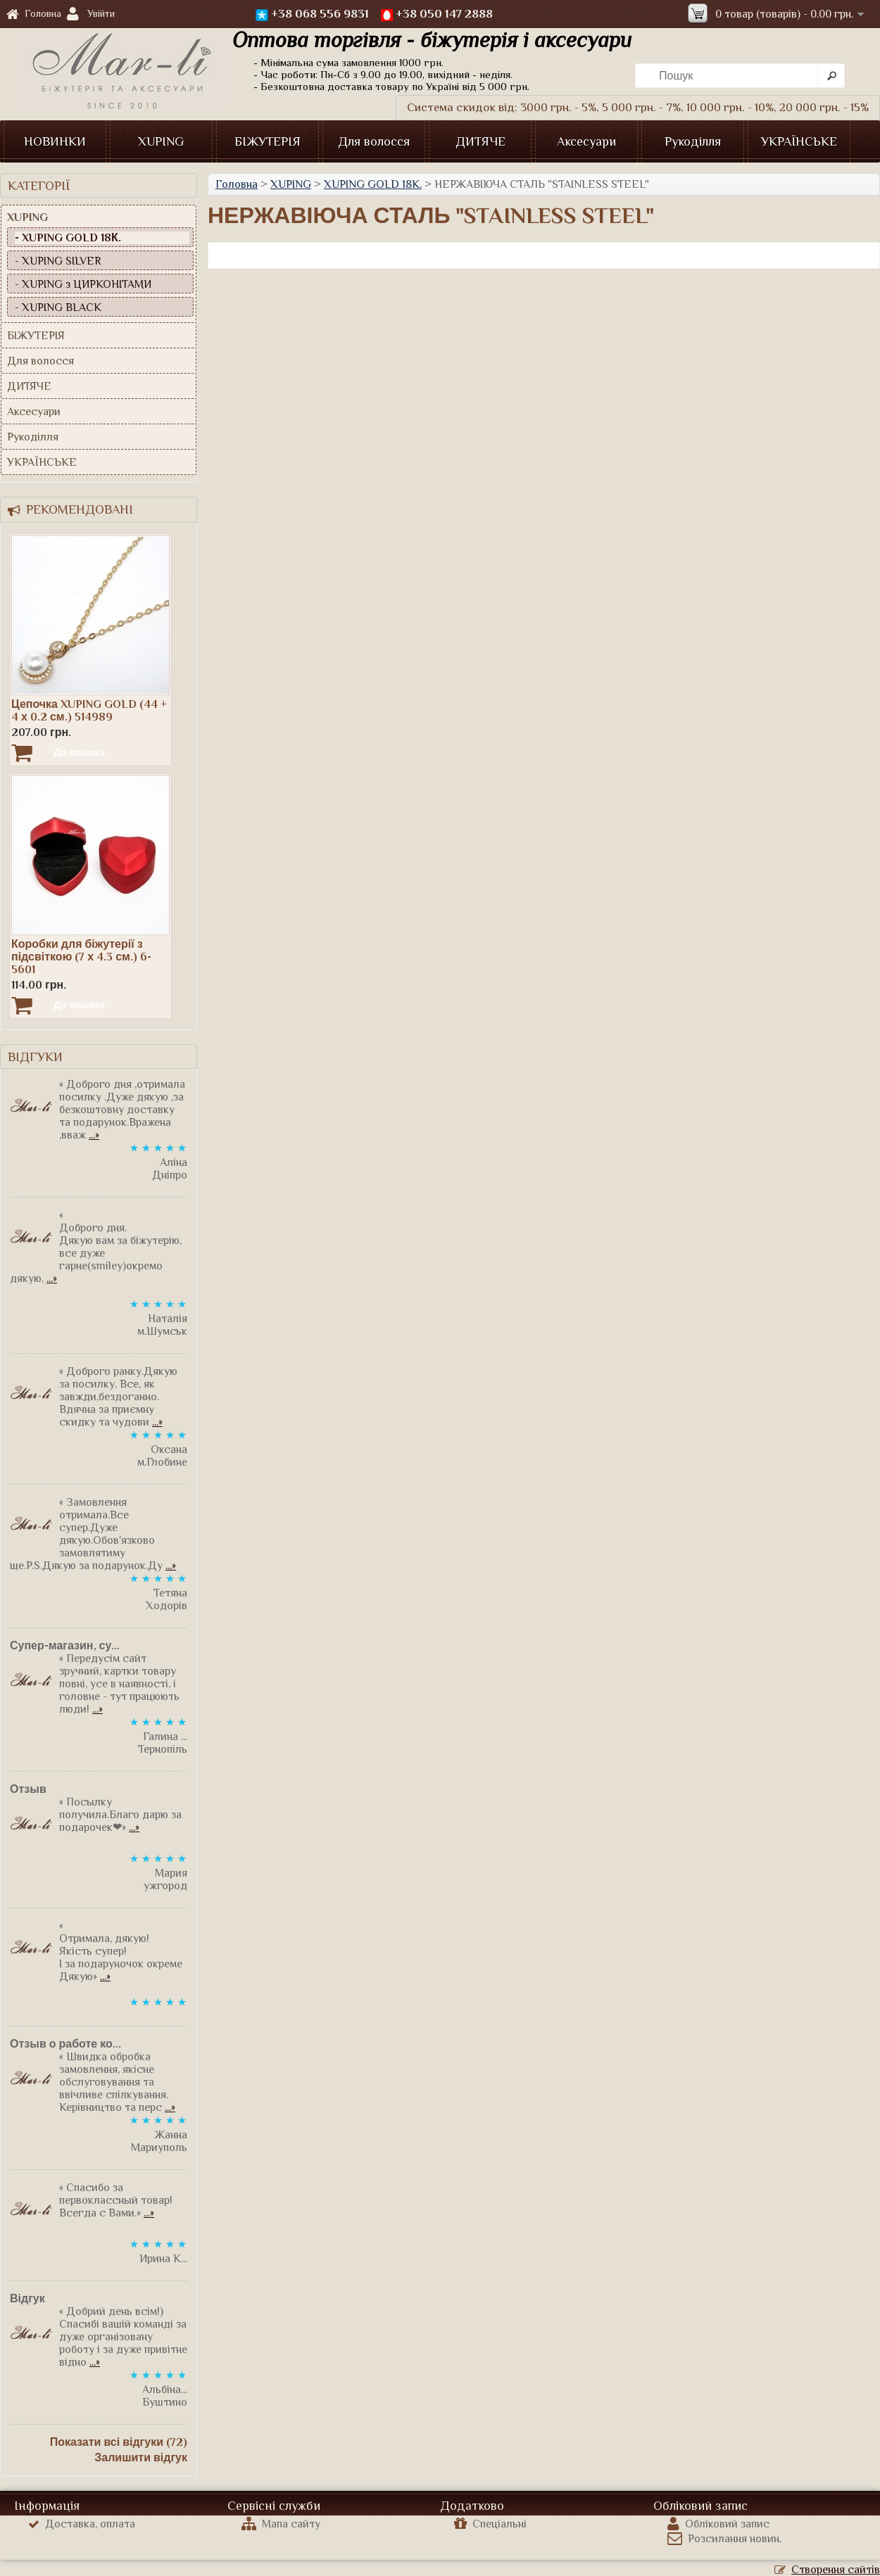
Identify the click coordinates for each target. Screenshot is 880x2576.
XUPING (161, 141)
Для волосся (374, 141)
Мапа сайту (280, 2524)
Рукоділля (693, 141)
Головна (33, 14)
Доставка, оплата (81, 2524)
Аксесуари (586, 141)
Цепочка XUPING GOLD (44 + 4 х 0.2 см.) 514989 (89, 710)
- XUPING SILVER (58, 261)
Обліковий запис (718, 2524)
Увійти (101, 13)
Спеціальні (490, 2524)
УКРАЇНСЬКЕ (799, 141)
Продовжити (836, 255)
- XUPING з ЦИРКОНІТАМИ (83, 284)
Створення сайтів (827, 2569)
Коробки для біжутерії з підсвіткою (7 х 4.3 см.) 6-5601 (81, 957)
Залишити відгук (140, 2457)
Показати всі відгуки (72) (118, 2442)
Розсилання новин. (724, 2538)
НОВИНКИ (55, 141)
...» (94, 1135)
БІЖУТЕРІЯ (267, 141)
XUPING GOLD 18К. (373, 184)
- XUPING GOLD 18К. (68, 237)
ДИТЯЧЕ (480, 141)
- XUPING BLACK (58, 307)
